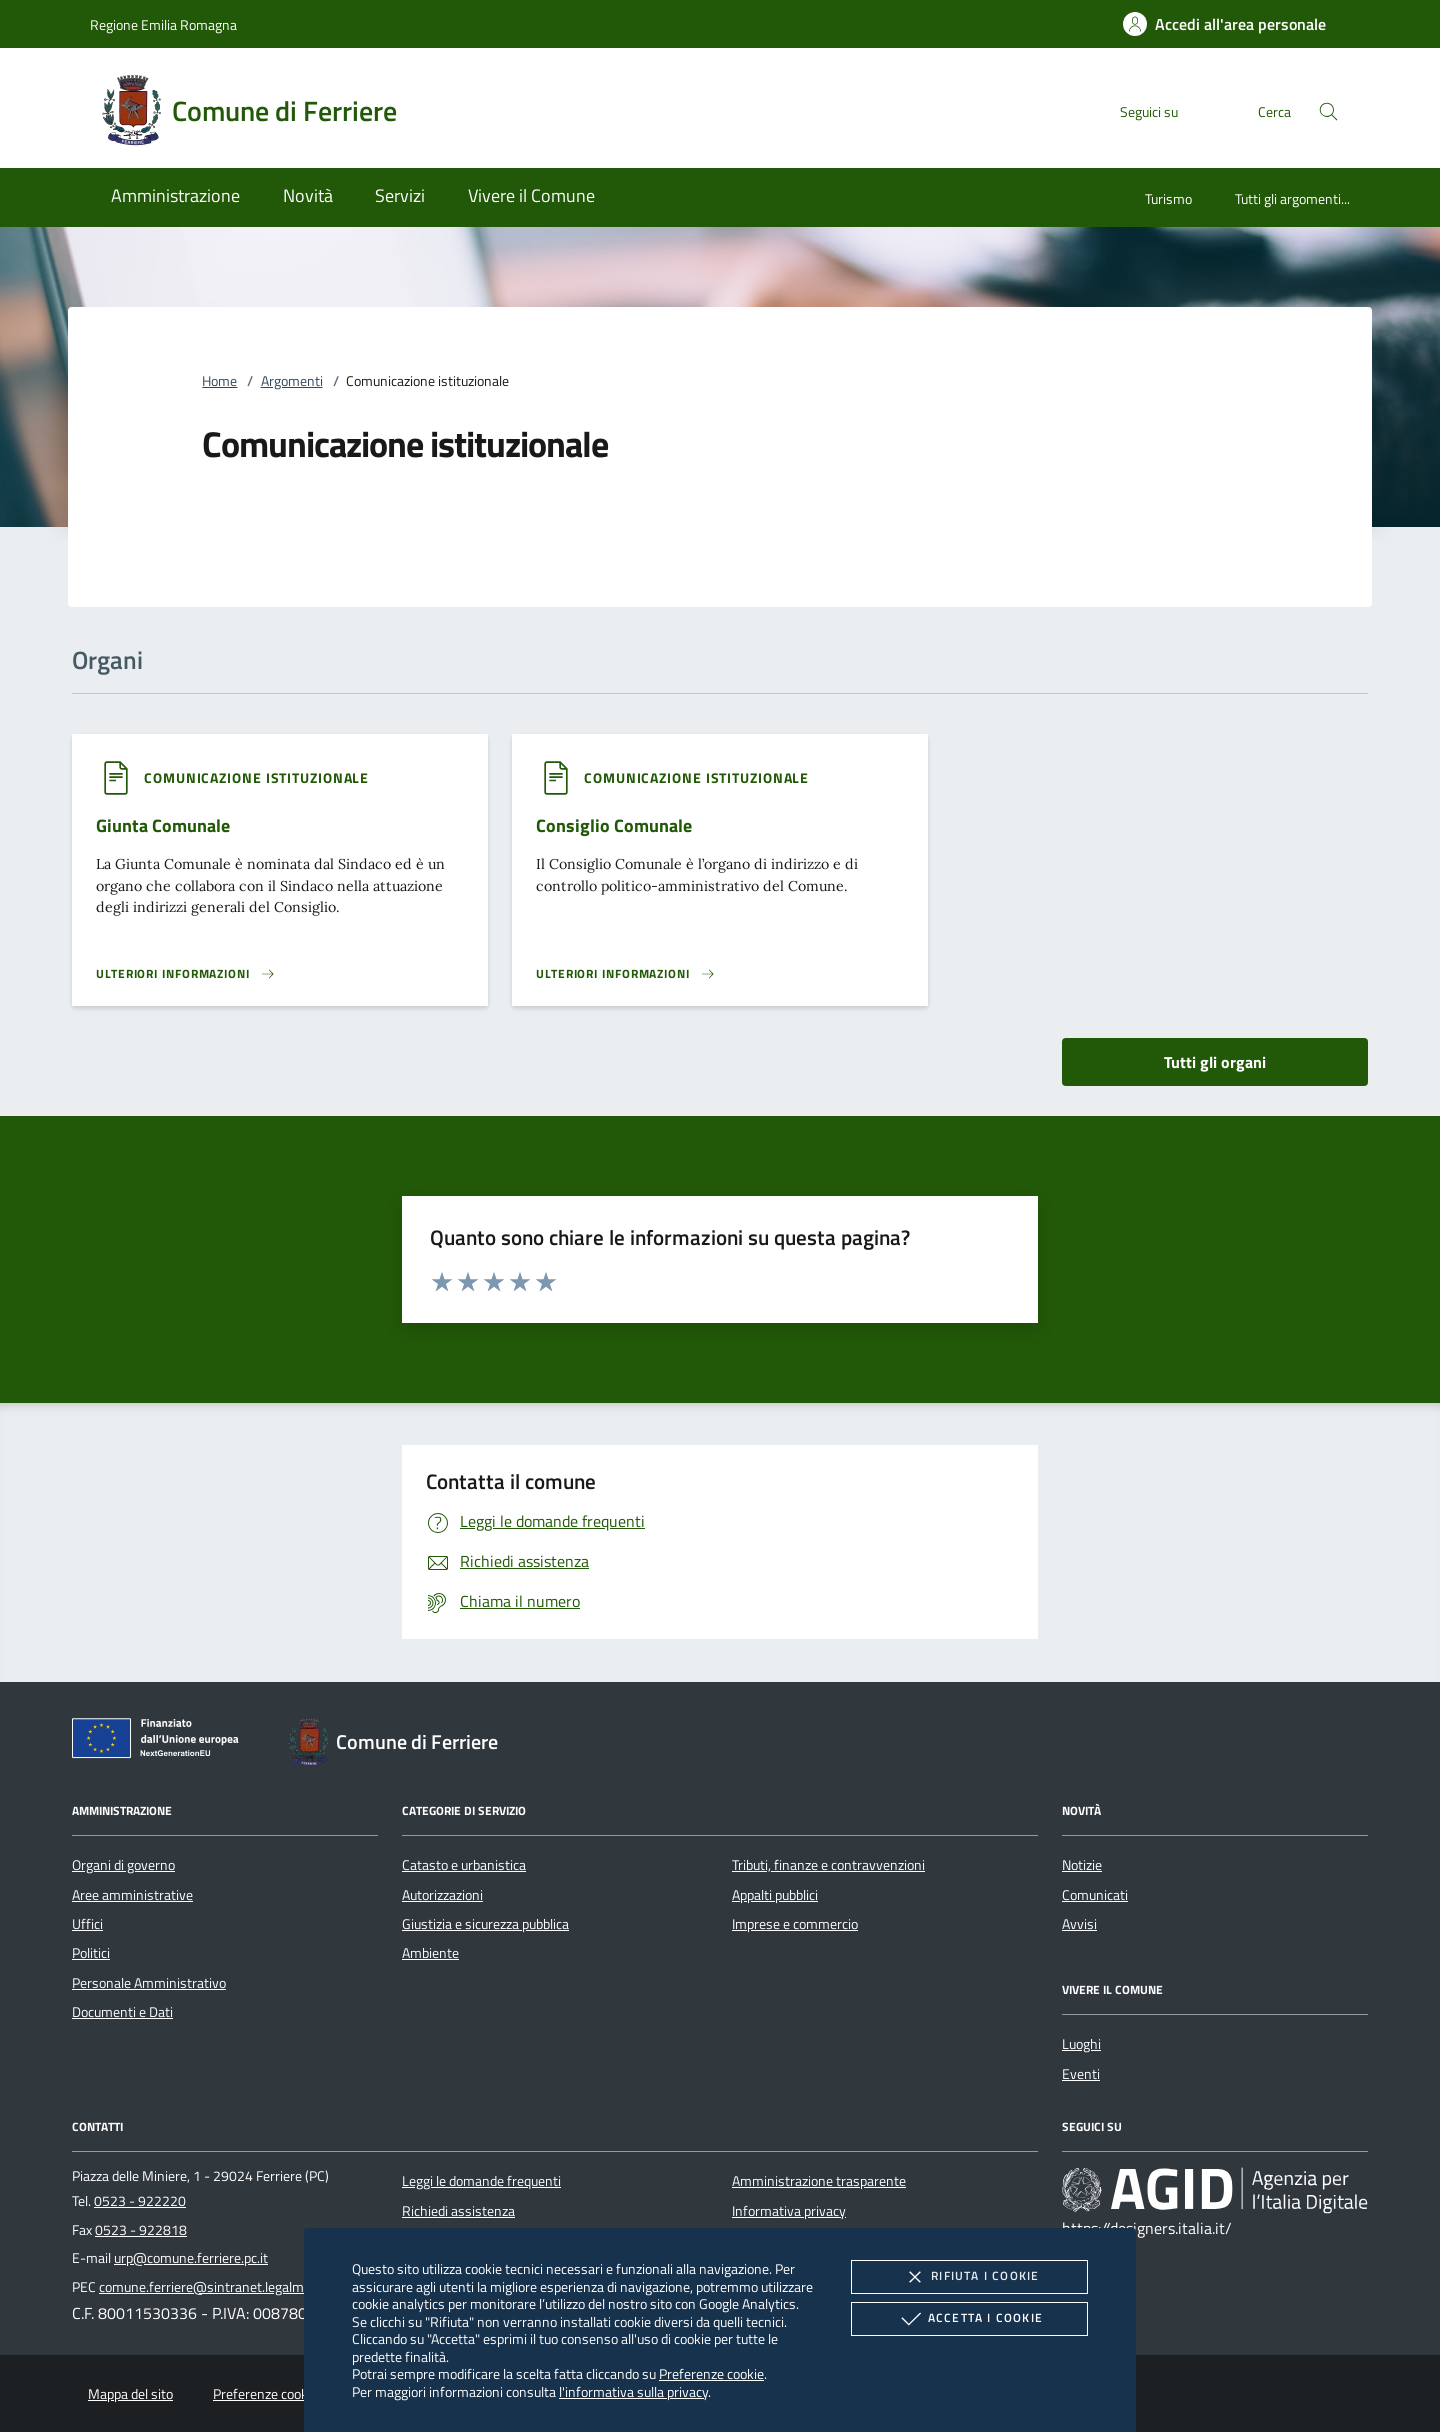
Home (219, 381)
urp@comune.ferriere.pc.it (191, 2258)
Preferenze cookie (711, 2373)
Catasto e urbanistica (464, 1865)
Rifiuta (969, 2277)
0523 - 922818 (141, 2230)
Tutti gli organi (1215, 1062)
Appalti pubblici (775, 1895)
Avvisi (1079, 1924)
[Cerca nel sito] (1328, 111)
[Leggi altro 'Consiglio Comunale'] (626, 974)
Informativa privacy (789, 2211)
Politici (91, 1953)
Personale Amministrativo (149, 1983)
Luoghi (1081, 2044)
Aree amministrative (132, 1895)
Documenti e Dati (122, 2012)
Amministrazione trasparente (819, 2181)
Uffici (87, 1924)
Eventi (1081, 2074)
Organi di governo (123, 1865)
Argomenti (292, 381)
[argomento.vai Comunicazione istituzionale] (256, 777)
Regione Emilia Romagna (163, 24)
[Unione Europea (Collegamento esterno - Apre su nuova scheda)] (161, 1742)
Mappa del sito (130, 2394)
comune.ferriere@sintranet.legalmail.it (213, 2287)
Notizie (1082, 1865)
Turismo (1168, 198)
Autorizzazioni (442, 1895)
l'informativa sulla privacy (633, 2391)
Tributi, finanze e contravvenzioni (828, 1865)
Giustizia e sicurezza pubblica (485, 1924)
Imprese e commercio (795, 1924)
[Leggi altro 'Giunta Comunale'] (186, 974)
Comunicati (1095, 1895)
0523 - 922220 (140, 2201)
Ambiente (430, 1953)
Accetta (969, 2319)
